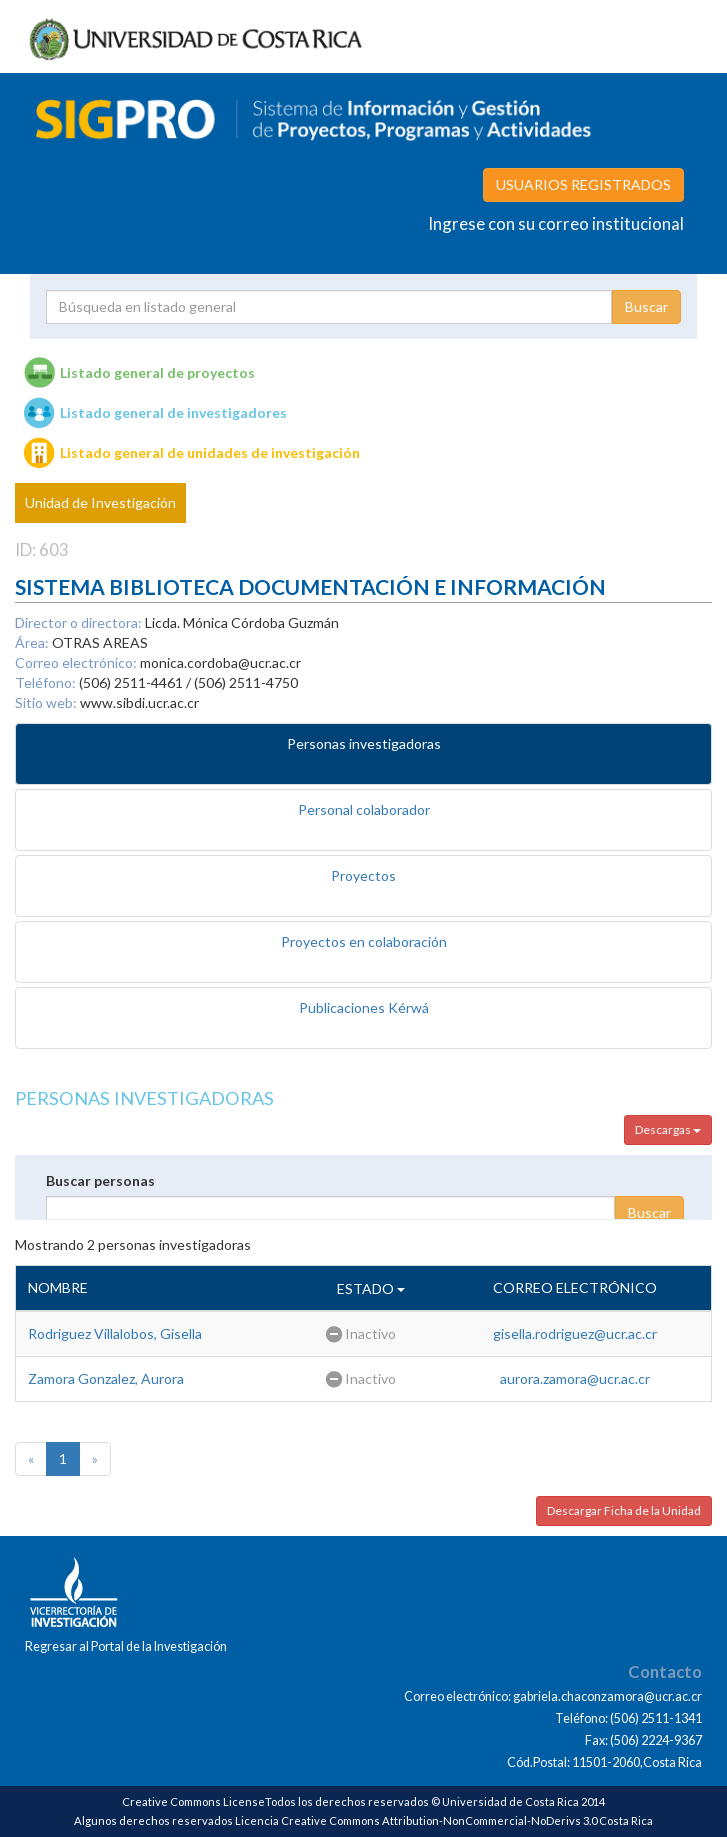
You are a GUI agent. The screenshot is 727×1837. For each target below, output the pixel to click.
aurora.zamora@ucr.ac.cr (575, 1378)
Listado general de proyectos (157, 372)
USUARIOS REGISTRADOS (583, 184)
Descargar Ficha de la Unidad (624, 1510)
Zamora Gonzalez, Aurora (106, 1378)
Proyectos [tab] (363, 875)
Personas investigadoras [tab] (364, 743)
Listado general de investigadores (173, 412)
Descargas (668, 1129)
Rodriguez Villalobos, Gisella (115, 1333)
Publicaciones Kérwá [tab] (364, 1007)
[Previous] (31, 1459)
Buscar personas (100, 1180)
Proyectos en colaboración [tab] (364, 941)
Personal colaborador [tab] (364, 809)
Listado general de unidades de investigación (210, 452)
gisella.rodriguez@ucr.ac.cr (575, 1333)
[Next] (95, 1459)
